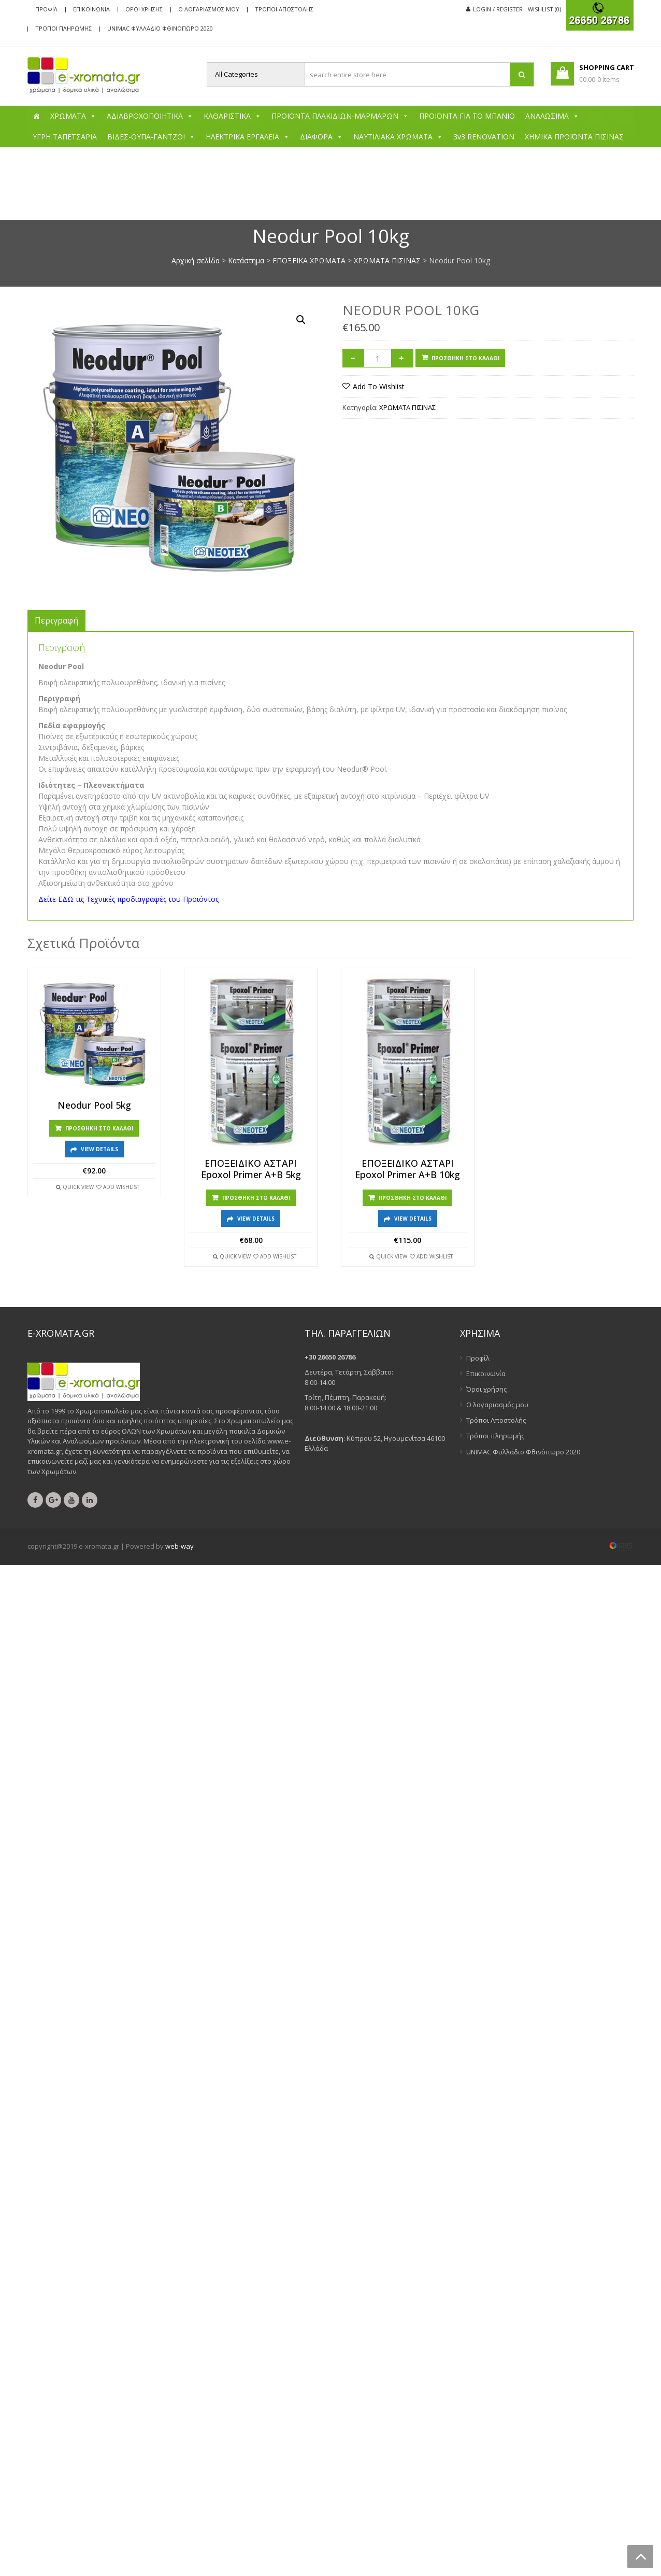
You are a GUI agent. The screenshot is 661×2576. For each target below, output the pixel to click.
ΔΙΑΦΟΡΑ (321, 136)
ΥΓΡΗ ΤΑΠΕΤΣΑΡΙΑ (65, 136)
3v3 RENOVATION (483, 136)
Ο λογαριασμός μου (208, 9)
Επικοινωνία (91, 9)
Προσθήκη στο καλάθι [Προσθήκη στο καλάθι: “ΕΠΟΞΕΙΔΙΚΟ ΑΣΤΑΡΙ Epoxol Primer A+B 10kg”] (413, 1197)
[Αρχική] (36, 116)
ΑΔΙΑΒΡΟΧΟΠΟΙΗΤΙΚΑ (150, 116)
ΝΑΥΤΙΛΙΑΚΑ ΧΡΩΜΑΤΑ (398, 136)
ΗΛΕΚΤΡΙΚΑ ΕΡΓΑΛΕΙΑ (248, 136)
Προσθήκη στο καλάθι (465, 358)
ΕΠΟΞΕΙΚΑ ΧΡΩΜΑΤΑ (309, 260)
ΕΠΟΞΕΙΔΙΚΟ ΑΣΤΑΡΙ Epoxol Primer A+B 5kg (251, 1169)
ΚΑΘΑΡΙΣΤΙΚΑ (232, 116)
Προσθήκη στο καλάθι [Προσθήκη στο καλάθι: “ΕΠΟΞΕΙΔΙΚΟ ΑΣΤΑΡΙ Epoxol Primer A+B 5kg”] (256, 1197)
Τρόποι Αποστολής (284, 9)
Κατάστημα (246, 260)
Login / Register (498, 9)
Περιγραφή (56, 620)
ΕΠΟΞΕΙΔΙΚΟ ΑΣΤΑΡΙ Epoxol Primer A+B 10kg (407, 1169)
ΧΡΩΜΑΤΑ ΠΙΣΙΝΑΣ (387, 260)
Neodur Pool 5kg (94, 1105)
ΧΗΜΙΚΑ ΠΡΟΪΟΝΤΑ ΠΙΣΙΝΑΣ (574, 136)
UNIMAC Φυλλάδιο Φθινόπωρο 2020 (160, 28)
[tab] (56, 620)
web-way (179, 1546)
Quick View (78, 1187)
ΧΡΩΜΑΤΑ (73, 116)
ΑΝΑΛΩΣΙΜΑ (552, 116)
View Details (99, 1149)
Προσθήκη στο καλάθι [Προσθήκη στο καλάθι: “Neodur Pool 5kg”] (99, 1128)
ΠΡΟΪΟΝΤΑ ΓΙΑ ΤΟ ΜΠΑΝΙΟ (467, 116)
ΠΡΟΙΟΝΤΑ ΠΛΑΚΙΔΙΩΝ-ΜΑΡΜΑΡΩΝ (340, 116)
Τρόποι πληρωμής (63, 28)
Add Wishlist (121, 1187)
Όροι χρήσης (144, 9)
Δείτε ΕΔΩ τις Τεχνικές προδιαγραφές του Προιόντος (128, 899)
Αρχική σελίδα (195, 260)
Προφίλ (46, 9)
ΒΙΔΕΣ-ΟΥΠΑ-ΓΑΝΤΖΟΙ (151, 136)
